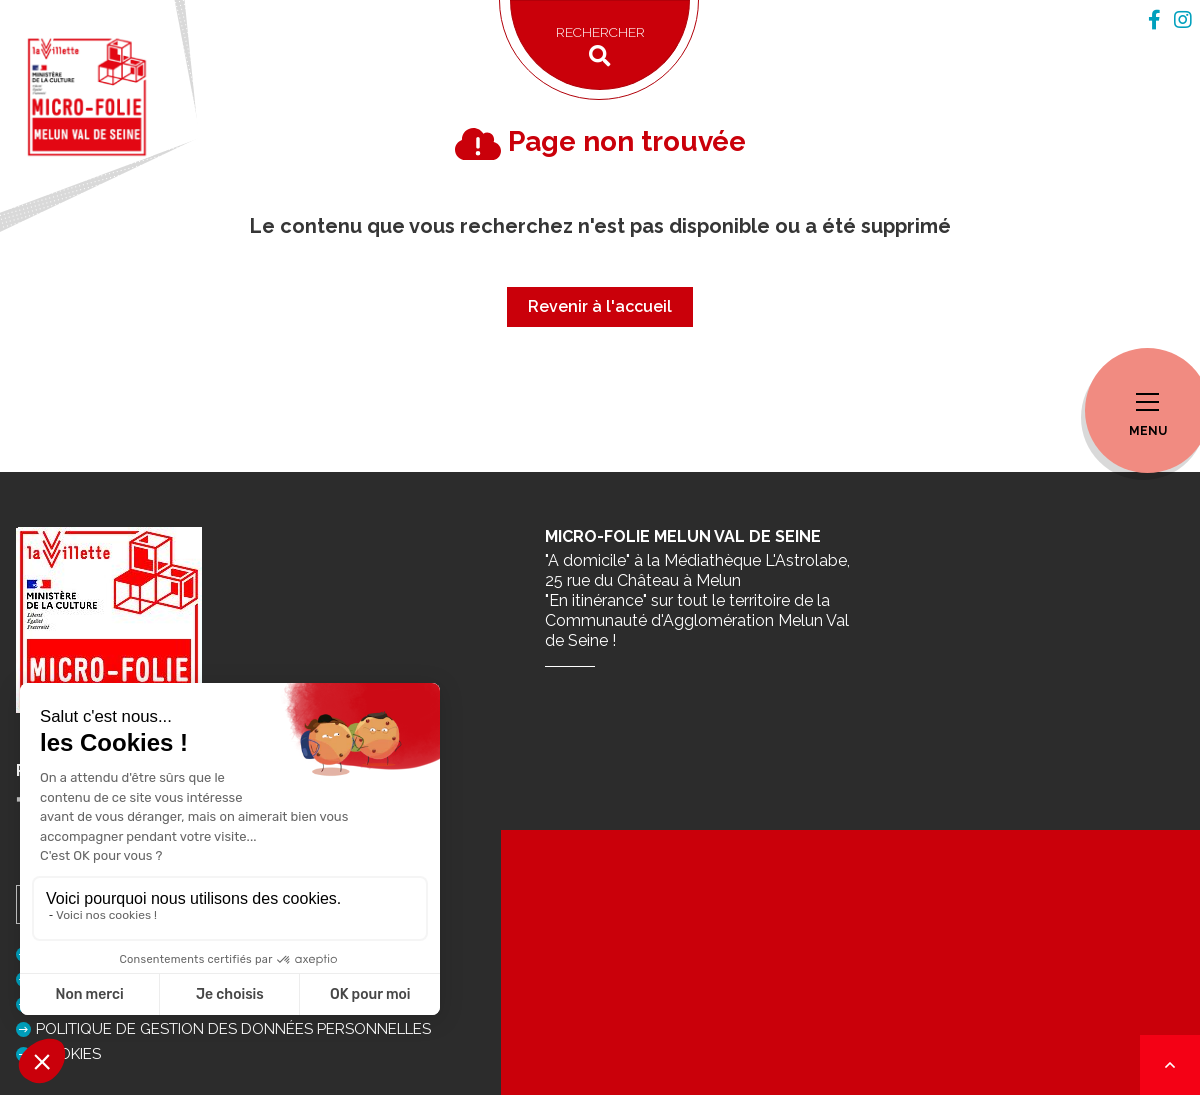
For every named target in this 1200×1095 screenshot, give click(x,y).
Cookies (68, 1054)
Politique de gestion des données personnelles (233, 1029)
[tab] (1154, 20)
